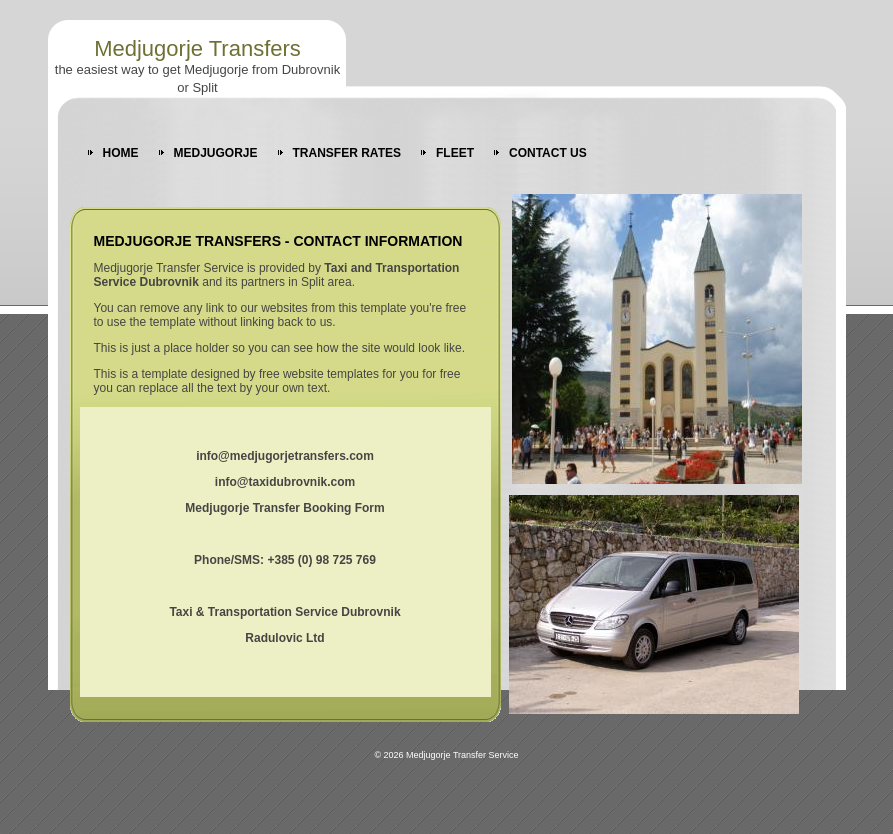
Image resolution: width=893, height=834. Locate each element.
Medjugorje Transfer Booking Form (284, 508)
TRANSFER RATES (347, 153)
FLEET (455, 153)
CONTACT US (548, 153)
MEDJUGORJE (216, 153)
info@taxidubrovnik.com (285, 482)
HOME (121, 153)
